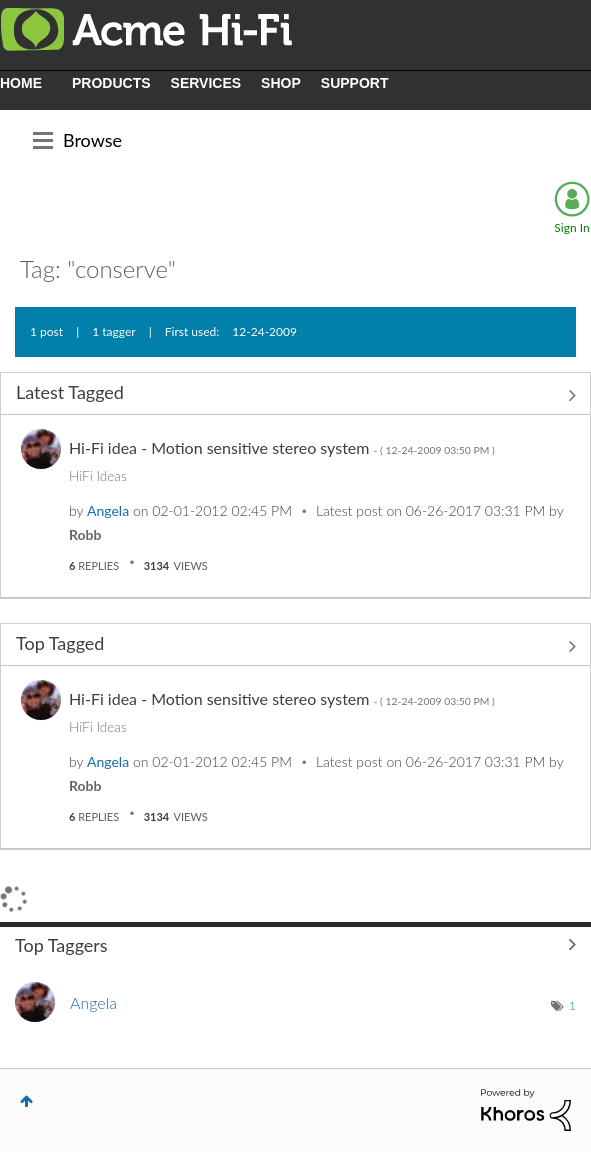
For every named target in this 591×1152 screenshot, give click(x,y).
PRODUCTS (111, 83)
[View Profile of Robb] (85, 534)
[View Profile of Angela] (108, 510)
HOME (21, 83)
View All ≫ (295, 395)
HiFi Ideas (98, 476)
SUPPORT (355, 83)
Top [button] (26, 1101)
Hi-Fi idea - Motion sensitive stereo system (282, 447)
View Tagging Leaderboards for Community (295, 945)
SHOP (281, 83)
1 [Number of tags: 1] (572, 1005)
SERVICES (206, 83)
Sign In (571, 227)
